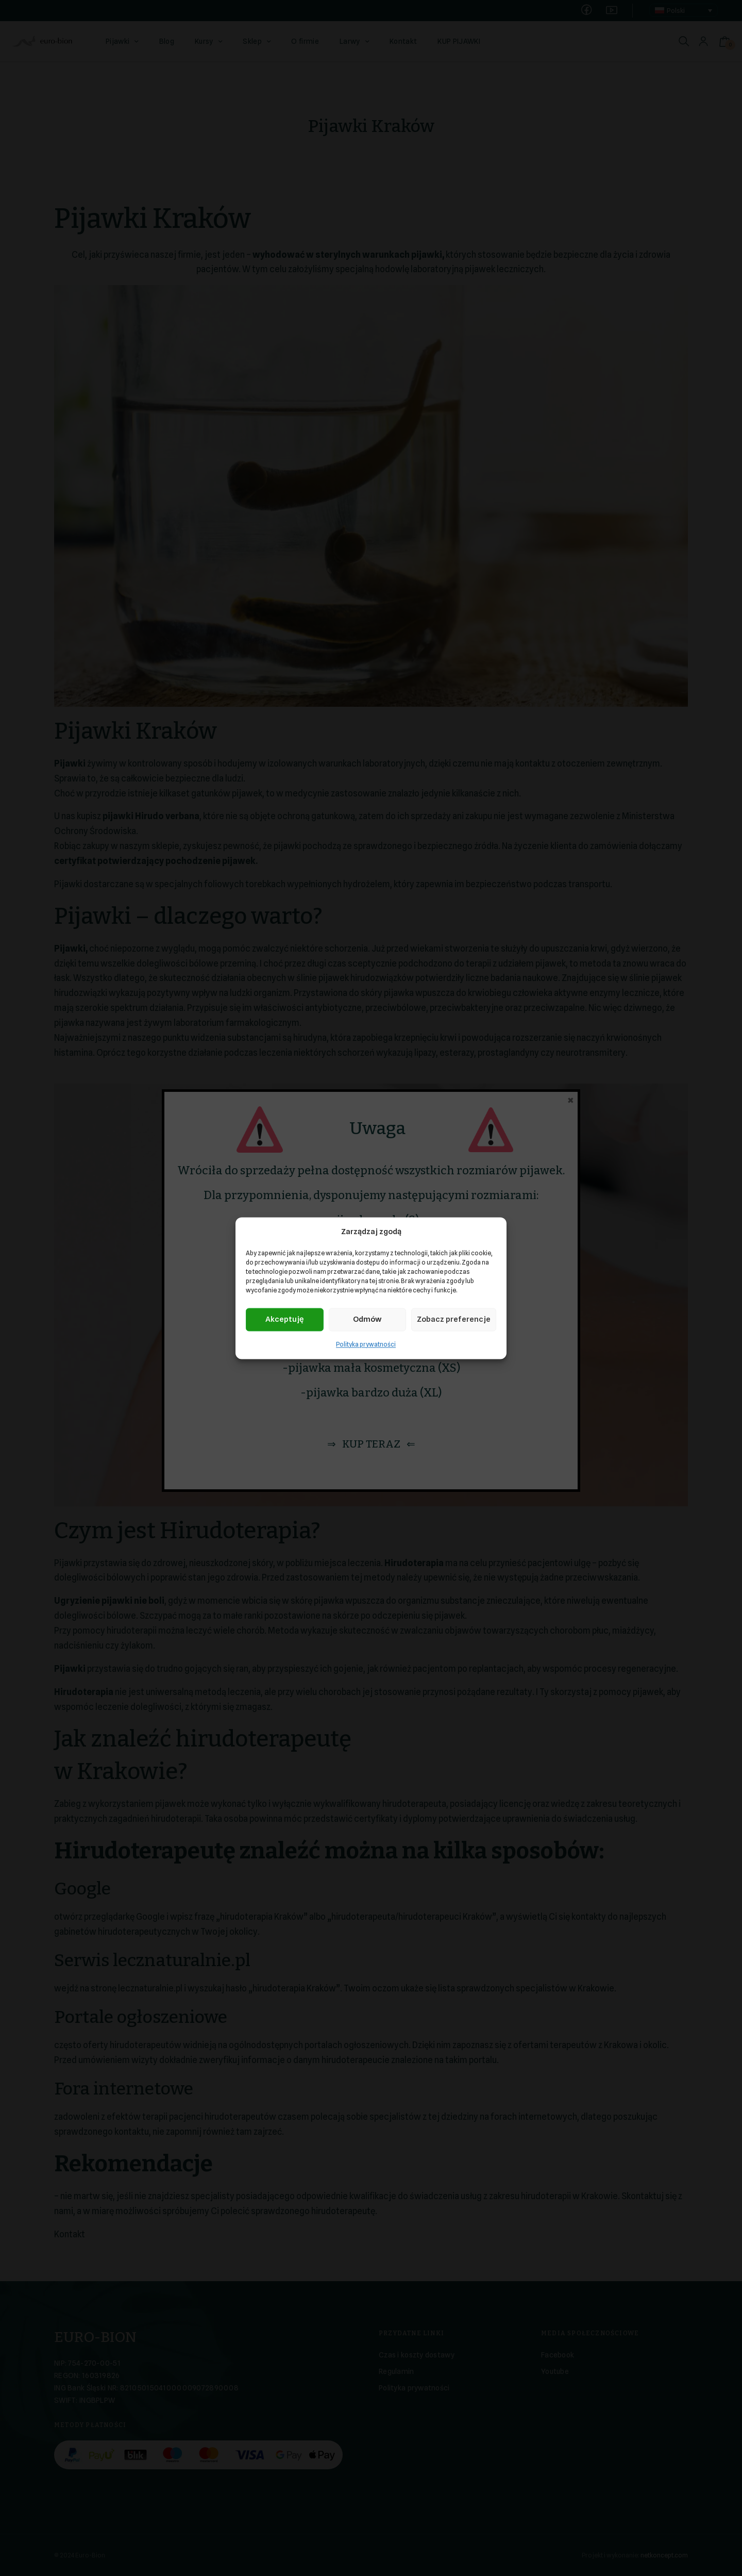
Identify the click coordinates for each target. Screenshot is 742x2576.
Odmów (367, 1319)
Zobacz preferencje (454, 1319)
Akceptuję (284, 1319)
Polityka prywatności (366, 1344)
